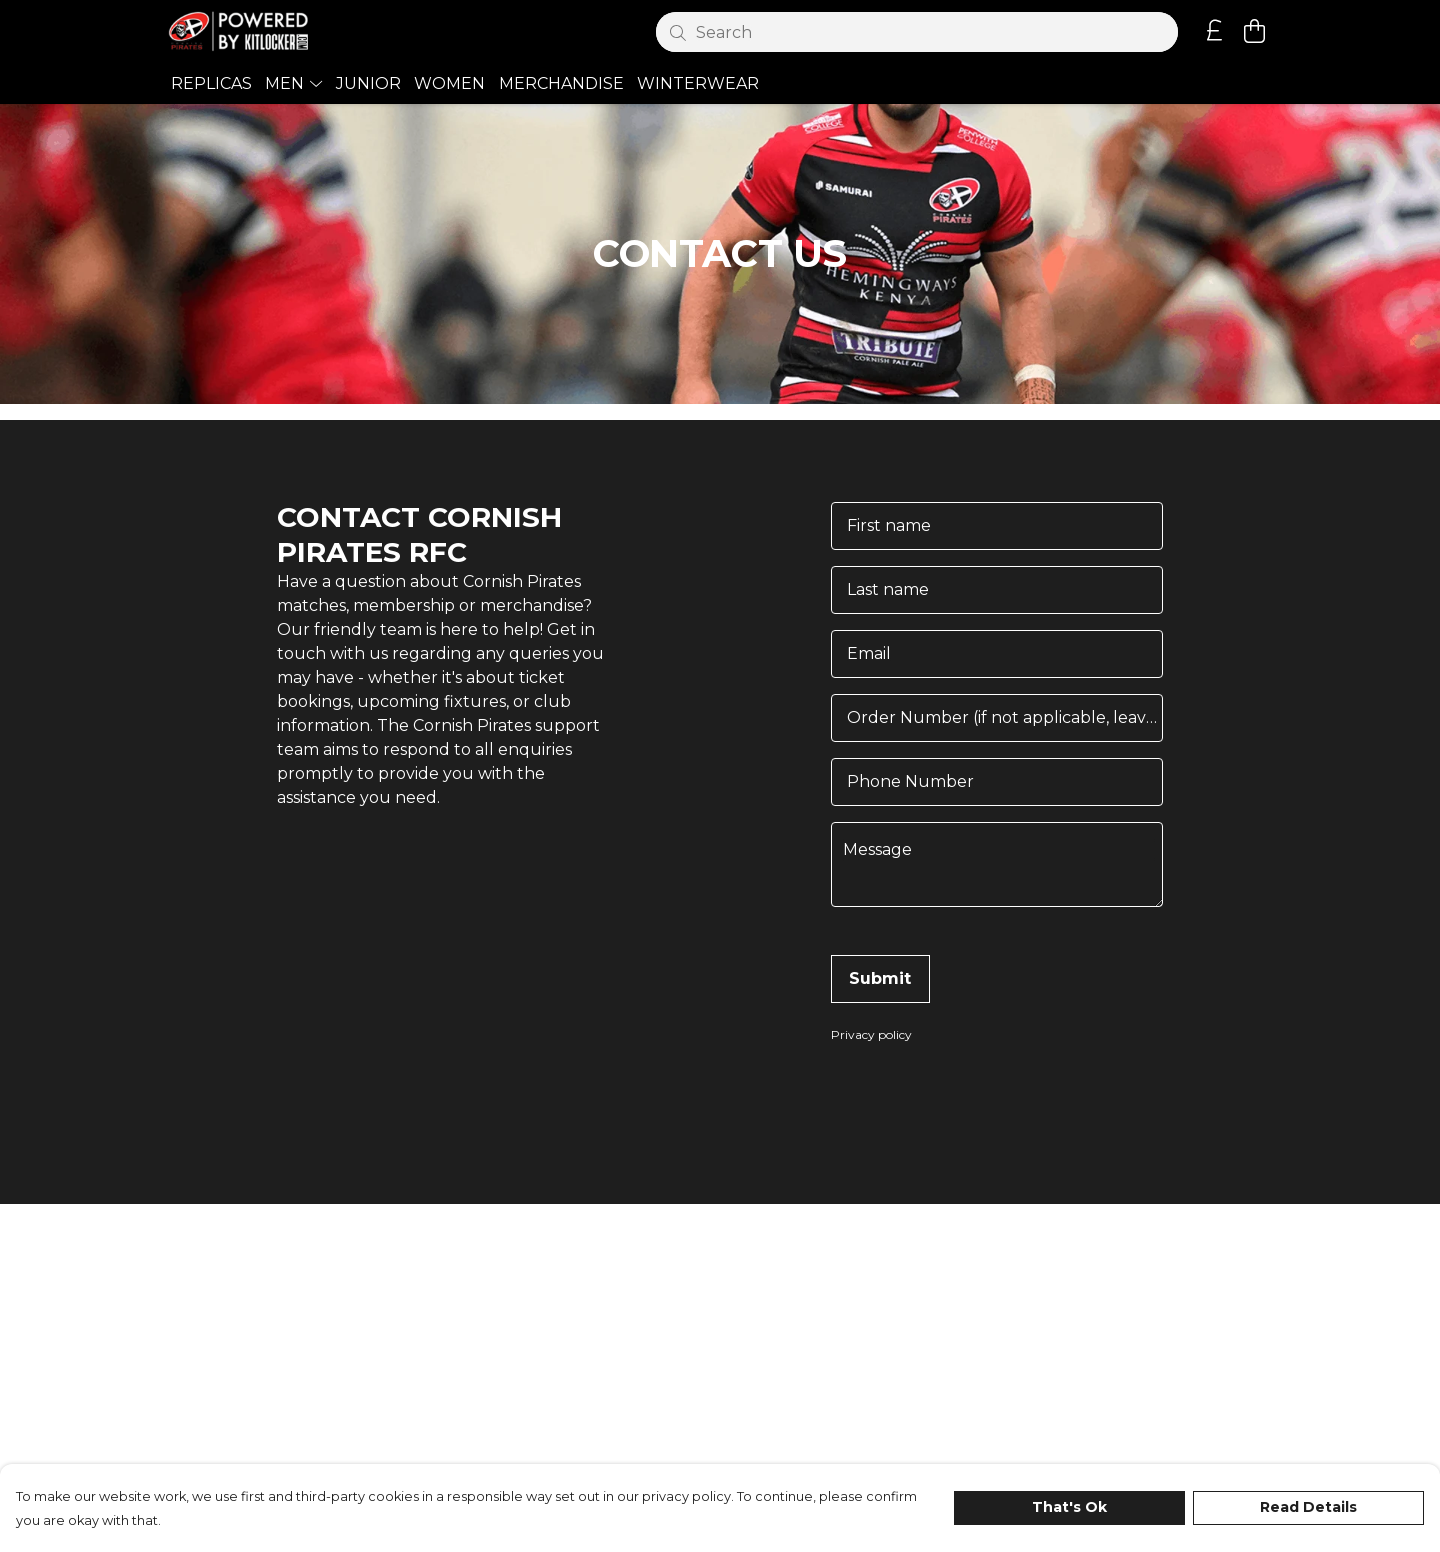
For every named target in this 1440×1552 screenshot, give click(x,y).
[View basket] (1254, 31)
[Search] (917, 32)
